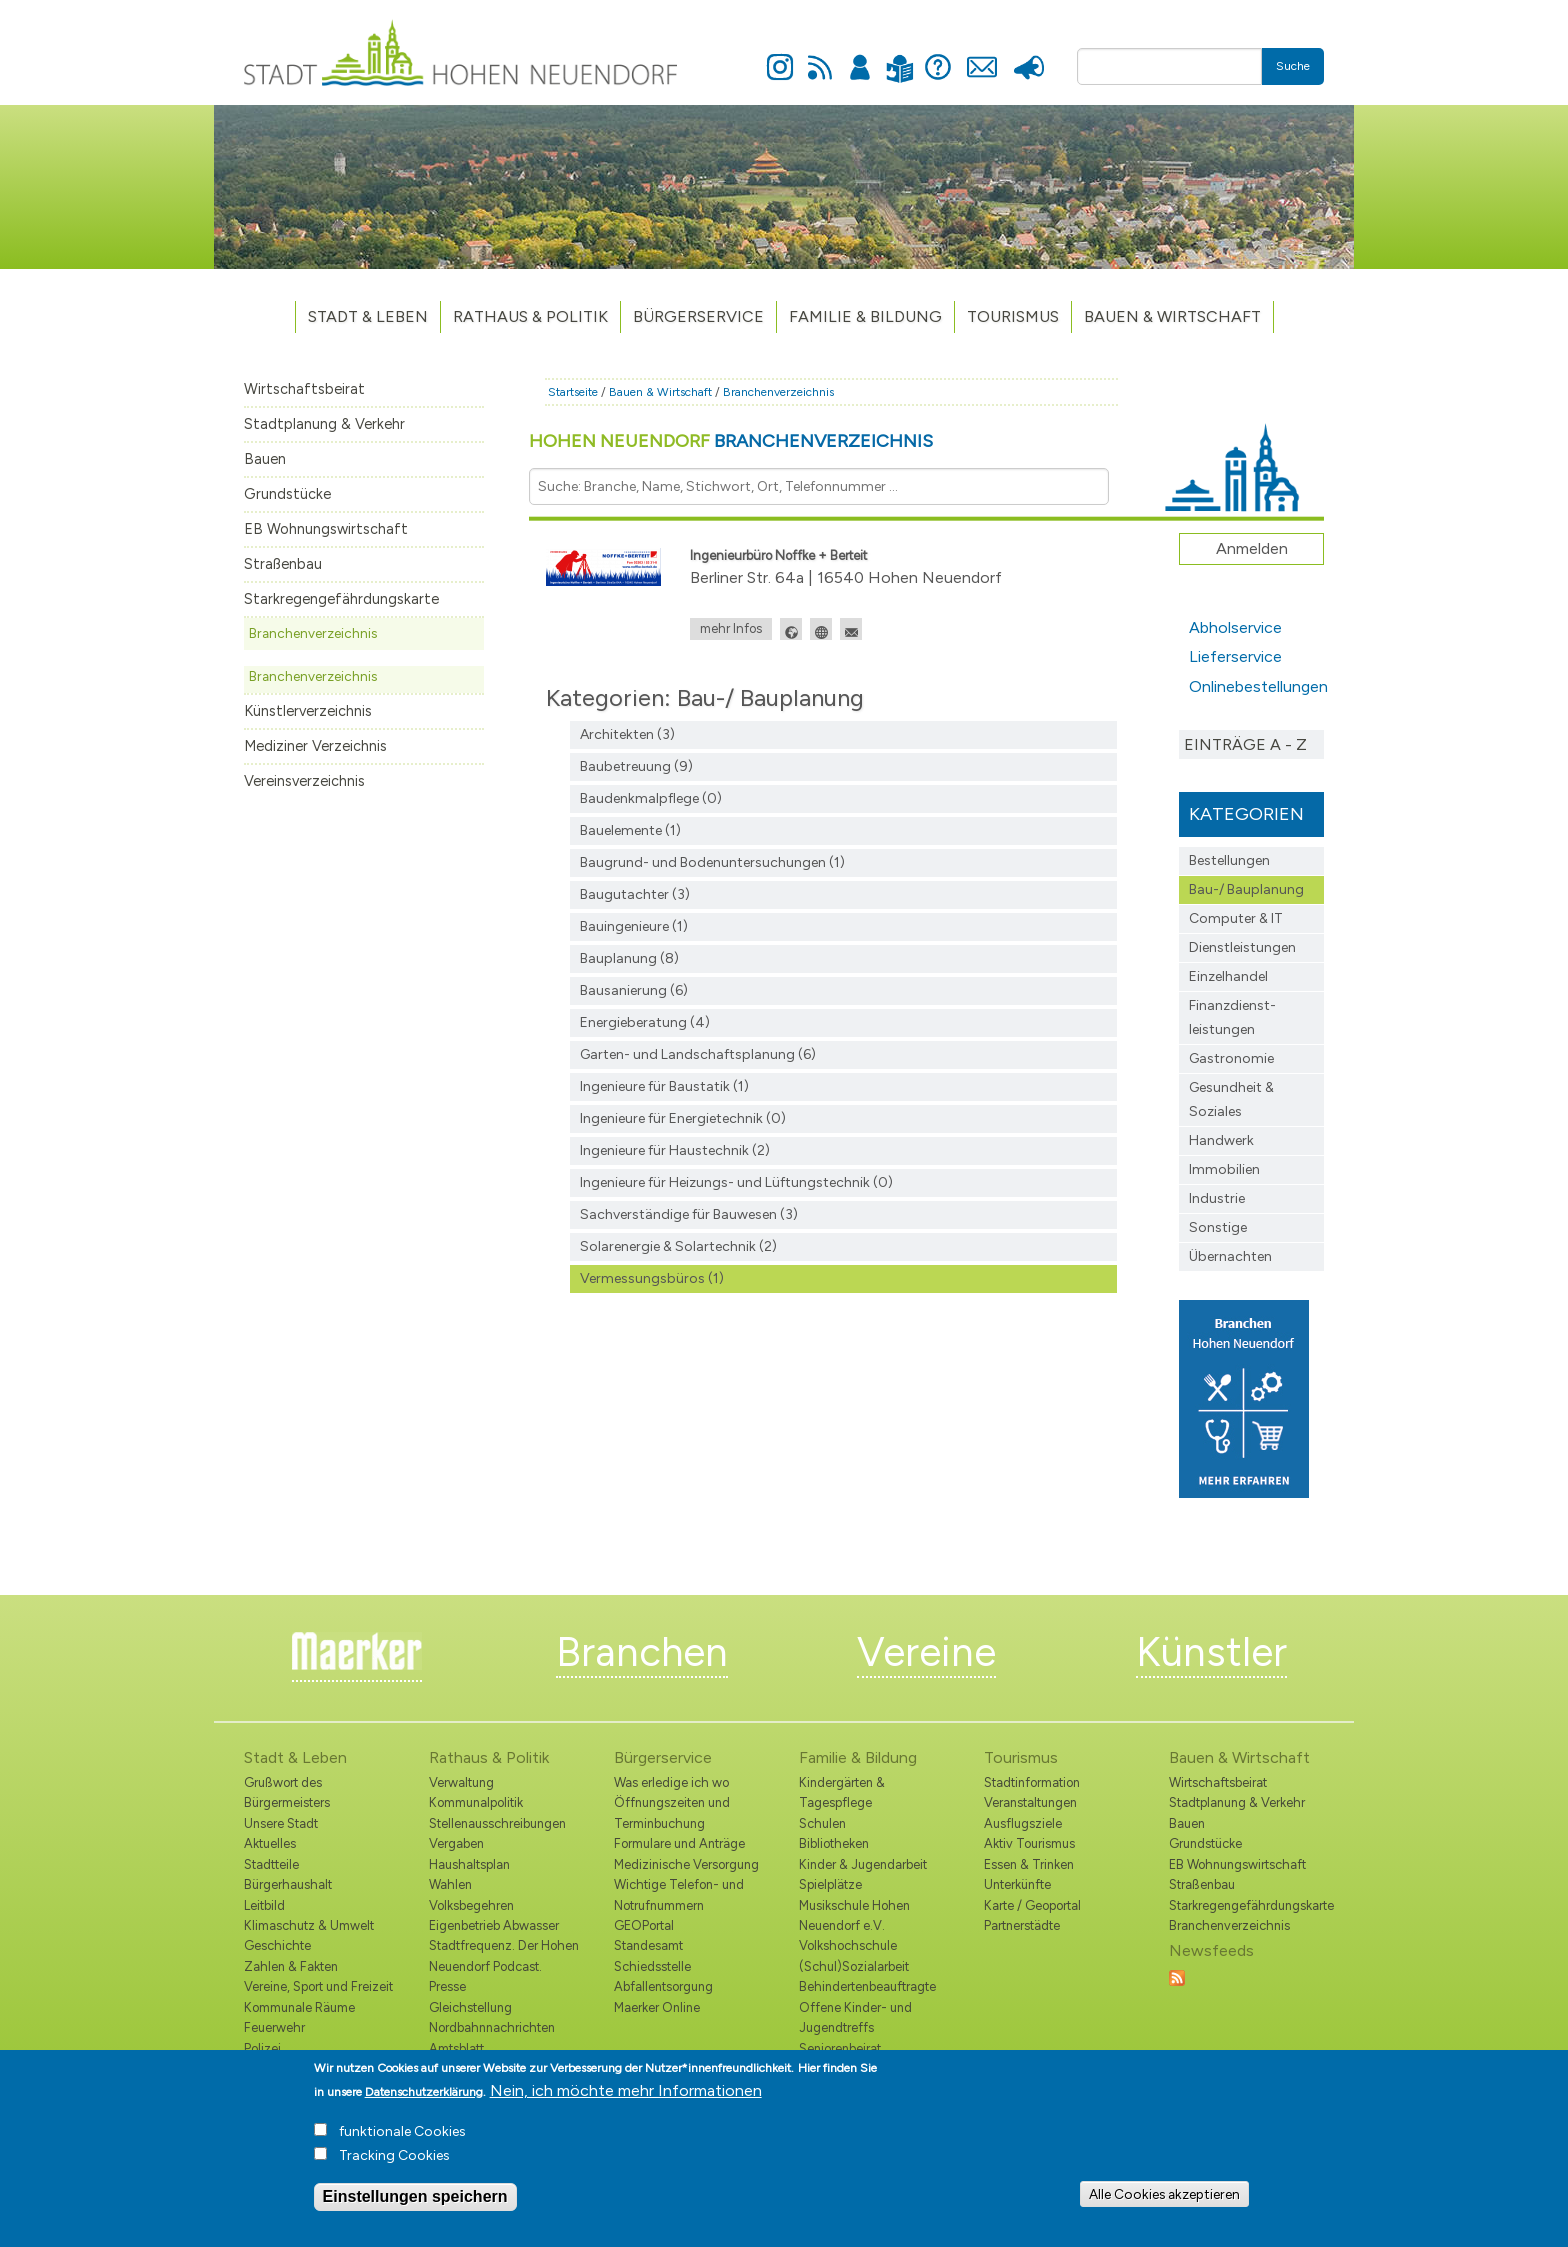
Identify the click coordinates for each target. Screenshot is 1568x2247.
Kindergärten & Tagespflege (842, 1792)
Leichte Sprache (899, 56)
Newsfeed (820, 56)
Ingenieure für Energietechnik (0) (683, 1118)
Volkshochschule (848, 1945)
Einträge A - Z (1245, 744)
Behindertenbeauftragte (867, 1986)
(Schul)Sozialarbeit (854, 1966)
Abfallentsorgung (663, 1986)
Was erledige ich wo (671, 1782)
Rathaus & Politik (530, 316)
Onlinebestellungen (1256, 686)
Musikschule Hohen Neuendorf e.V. (854, 1915)
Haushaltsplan (469, 1864)
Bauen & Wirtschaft (1172, 316)
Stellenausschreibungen (497, 1823)
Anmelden (860, 56)
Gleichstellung (470, 2007)
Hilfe (938, 56)
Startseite (573, 392)
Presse (1028, 56)
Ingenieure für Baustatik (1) (664, 1086)
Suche (1293, 66)
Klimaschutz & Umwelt (309, 1925)
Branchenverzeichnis (313, 633)
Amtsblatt (456, 2048)
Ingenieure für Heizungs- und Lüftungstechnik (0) (736, 1182)
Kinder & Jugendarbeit (863, 1864)
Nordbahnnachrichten (492, 2027)
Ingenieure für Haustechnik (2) (675, 1150)
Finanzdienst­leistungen (1232, 1017)
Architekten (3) (627, 734)
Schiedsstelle (652, 1966)
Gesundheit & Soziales (1231, 1099)
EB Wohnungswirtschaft (326, 529)
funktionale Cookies (402, 2138)
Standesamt (648, 1945)
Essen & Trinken (1029, 1864)
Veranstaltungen (1030, 1802)
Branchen (642, 1652)
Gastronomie (1231, 1058)
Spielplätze (830, 1884)
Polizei (262, 2048)
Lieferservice (1235, 656)
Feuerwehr (274, 2027)
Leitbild (264, 1905)
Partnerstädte (1022, 1925)
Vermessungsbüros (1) (652, 1278)
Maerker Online (657, 2007)
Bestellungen (1229, 860)
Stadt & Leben (368, 316)
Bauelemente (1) (630, 830)
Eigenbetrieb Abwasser (494, 1925)
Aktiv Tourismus (1029, 1843)
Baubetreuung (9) (636, 766)
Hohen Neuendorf (731, 441)
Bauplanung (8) (629, 958)
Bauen (265, 459)
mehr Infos (731, 628)
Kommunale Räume (299, 2007)
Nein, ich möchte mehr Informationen (626, 2097)
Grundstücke (287, 494)
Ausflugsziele (1023, 1823)
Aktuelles (270, 1843)
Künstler (1211, 1652)
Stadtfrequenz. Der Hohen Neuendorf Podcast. (504, 1955)
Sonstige (1218, 1227)
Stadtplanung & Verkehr (324, 424)
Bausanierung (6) (634, 990)
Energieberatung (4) (645, 1022)
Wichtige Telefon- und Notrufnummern (679, 1894)
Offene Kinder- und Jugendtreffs (855, 2017)
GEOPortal (644, 1925)
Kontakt (981, 56)
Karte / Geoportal (1032, 1905)
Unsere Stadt (281, 1823)
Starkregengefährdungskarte (341, 599)
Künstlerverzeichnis (308, 711)
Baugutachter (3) (635, 894)
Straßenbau (283, 564)
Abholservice (1235, 627)
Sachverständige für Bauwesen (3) (689, 1214)
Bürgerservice (698, 316)
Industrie (1217, 1198)
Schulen (822, 1823)
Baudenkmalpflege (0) (651, 798)
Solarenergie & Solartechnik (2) (678, 1246)
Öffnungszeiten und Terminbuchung (672, 1812)
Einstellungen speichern (415, 2203)
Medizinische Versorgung (686, 1864)
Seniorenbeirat (840, 2048)
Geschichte (277, 1945)
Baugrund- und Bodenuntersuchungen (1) (712, 862)
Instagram (780, 56)
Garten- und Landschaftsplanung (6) (698, 1054)
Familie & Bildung (865, 316)
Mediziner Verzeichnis (315, 746)
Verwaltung (461, 1782)
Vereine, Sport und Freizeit (318, 1986)
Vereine (926, 1652)
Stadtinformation (1032, 1782)
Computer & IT (1236, 918)
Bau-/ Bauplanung (1246, 889)
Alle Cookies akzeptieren (1164, 2201)
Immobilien (1224, 1169)
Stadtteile (271, 1864)
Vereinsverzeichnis (304, 781)
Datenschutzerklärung (424, 2099)
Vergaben (456, 1843)
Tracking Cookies (394, 2162)
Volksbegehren (471, 1905)
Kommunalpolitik (476, 1802)
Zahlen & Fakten (291, 1966)
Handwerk (1221, 1140)
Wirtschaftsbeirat (304, 389)
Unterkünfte (1017, 1884)
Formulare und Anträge (679, 1843)
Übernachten (1230, 1256)
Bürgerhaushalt (288, 1884)
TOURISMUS (1013, 316)
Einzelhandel (1228, 976)
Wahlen (450, 1884)
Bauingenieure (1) (634, 926)
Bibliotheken (834, 1843)
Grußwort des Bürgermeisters (287, 1792)
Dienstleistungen (1242, 947)
